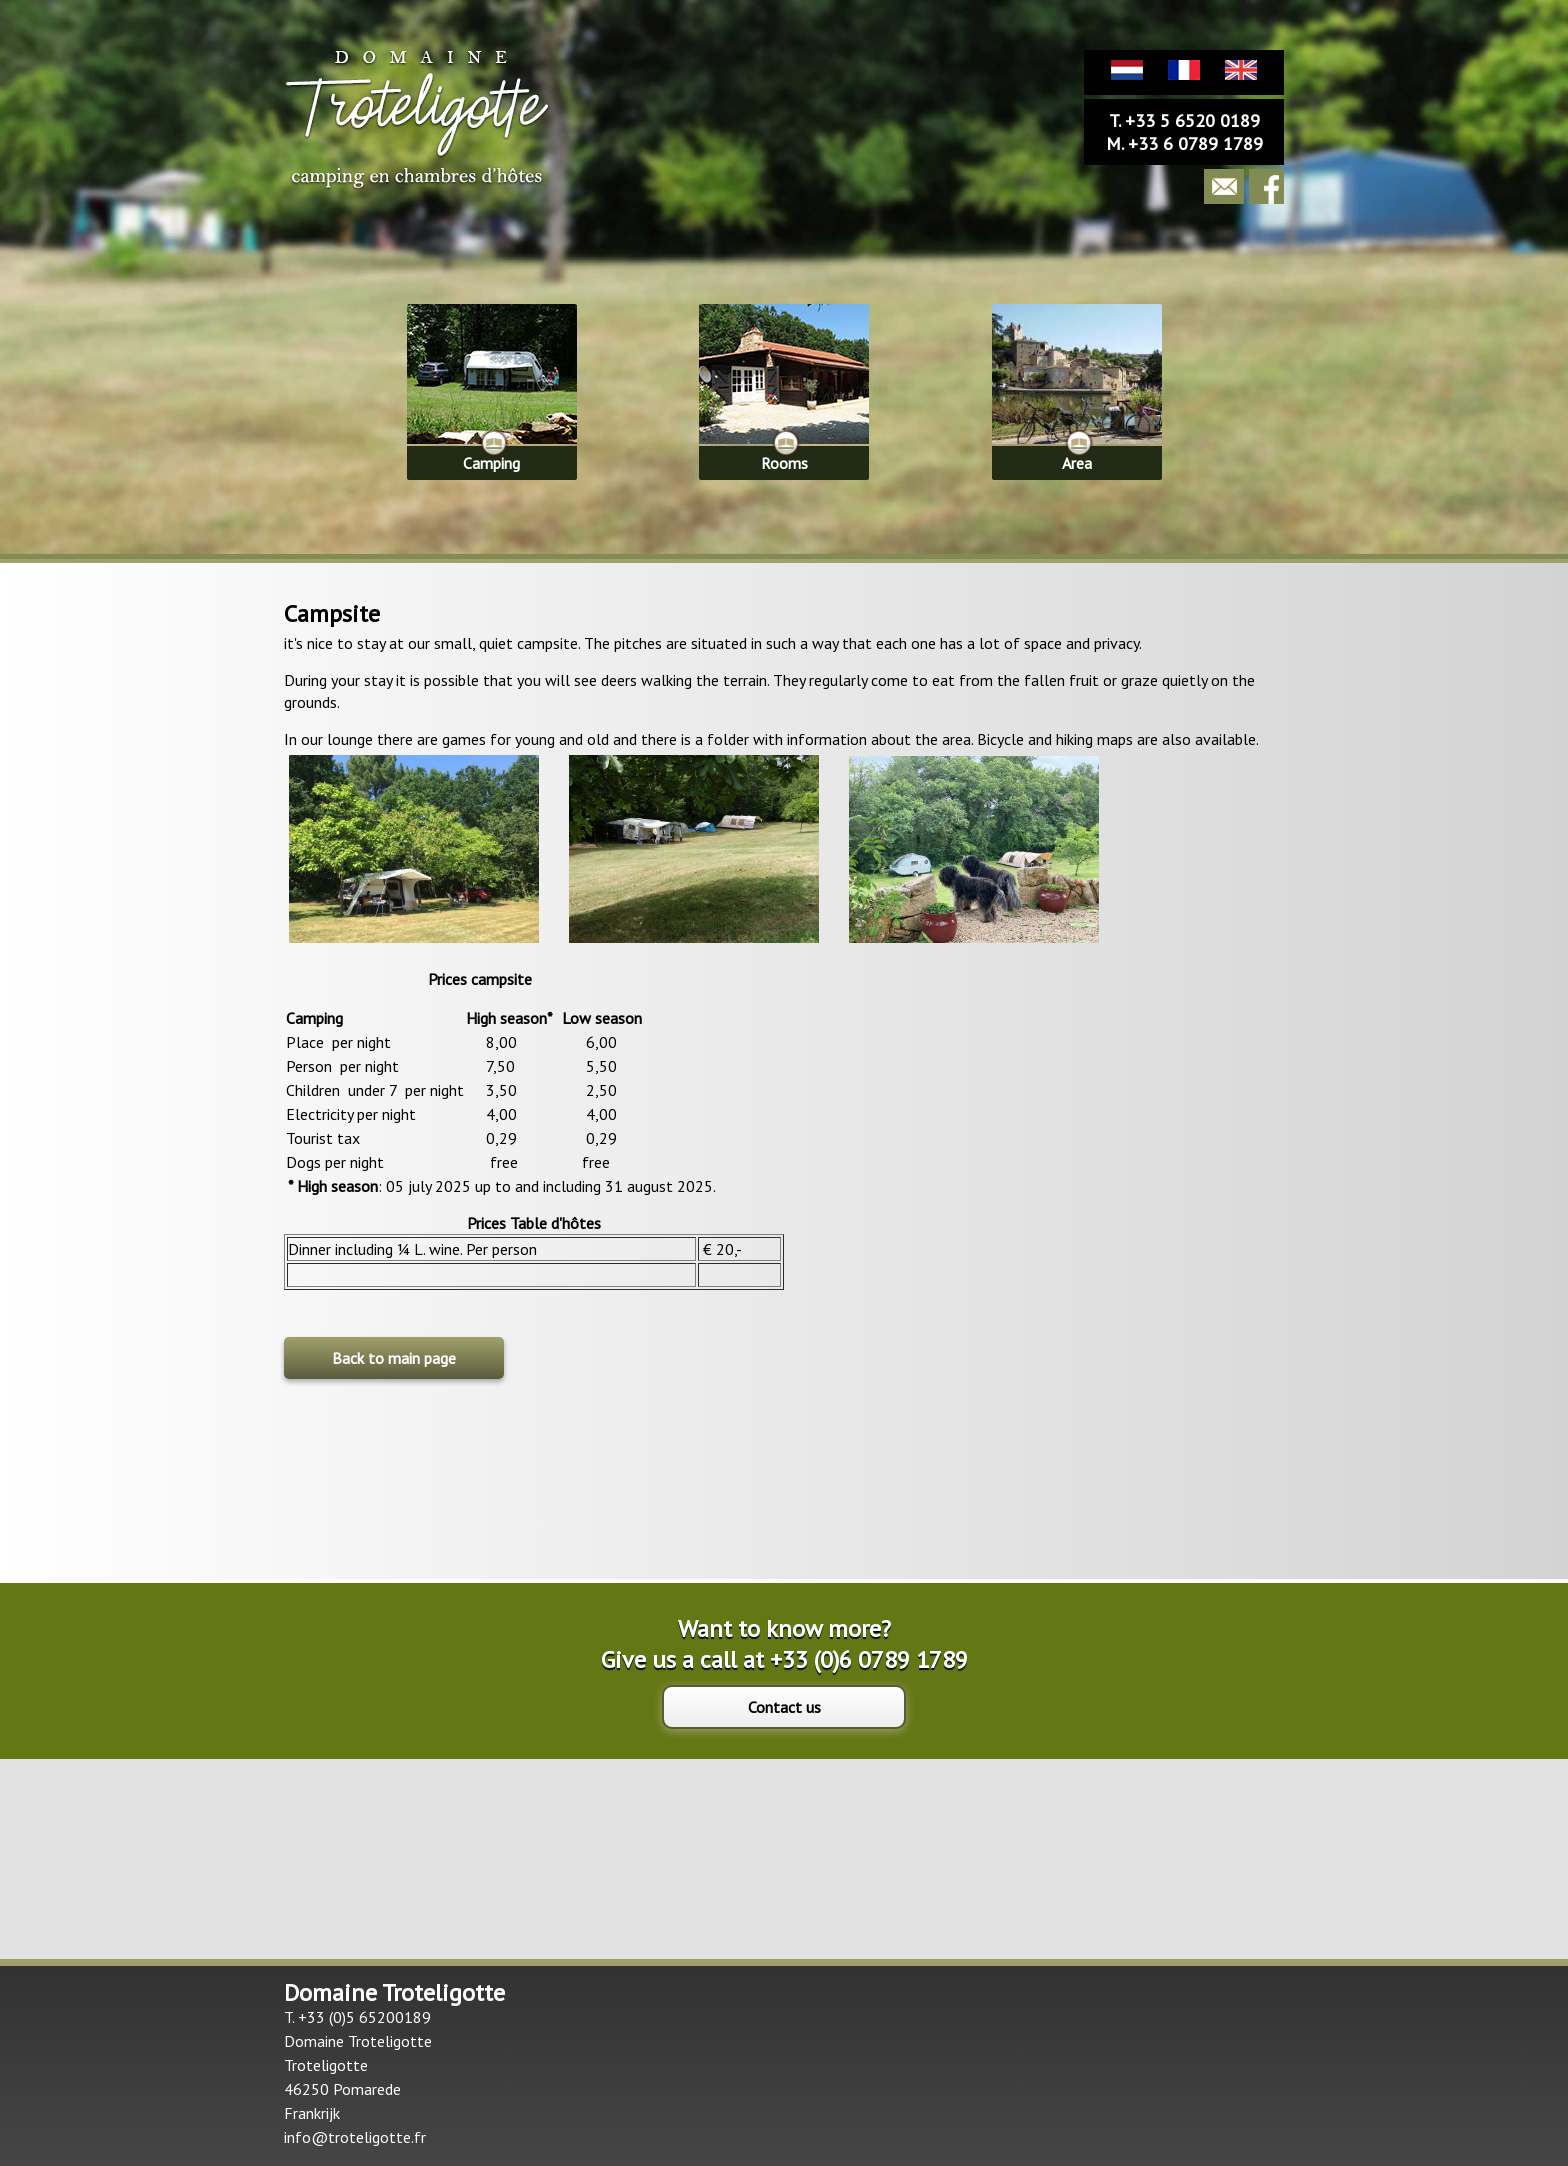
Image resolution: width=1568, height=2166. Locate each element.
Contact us (784, 1707)
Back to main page (394, 1358)
